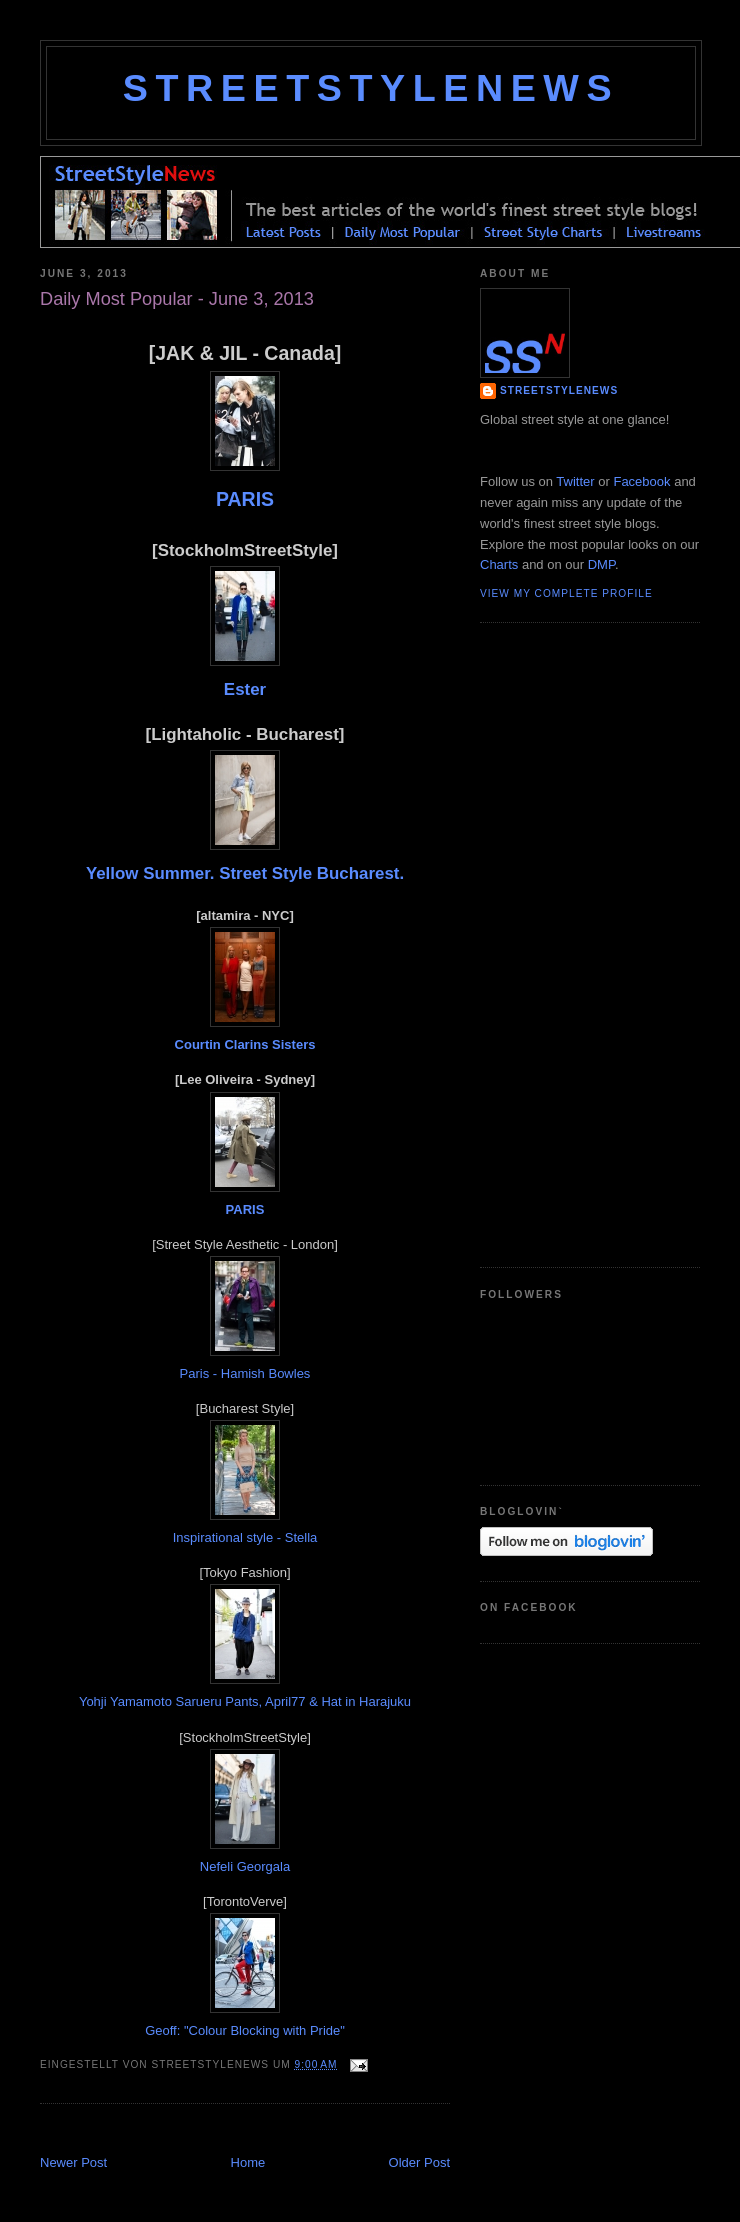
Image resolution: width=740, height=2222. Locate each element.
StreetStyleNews (371, 88)
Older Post (419, 2162)
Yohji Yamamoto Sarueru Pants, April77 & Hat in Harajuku (245, 1701)
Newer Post (73, 2162)
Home (248, 2162)
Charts (499, 564)
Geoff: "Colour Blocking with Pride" (245, 2030)
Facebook (641, 481)
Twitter (575, 481)
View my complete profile (566, 593)
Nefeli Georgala (245, 1866)
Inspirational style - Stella (245, 1537)
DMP (601, 564)
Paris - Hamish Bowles (245, 1373)
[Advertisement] (560, 942)
